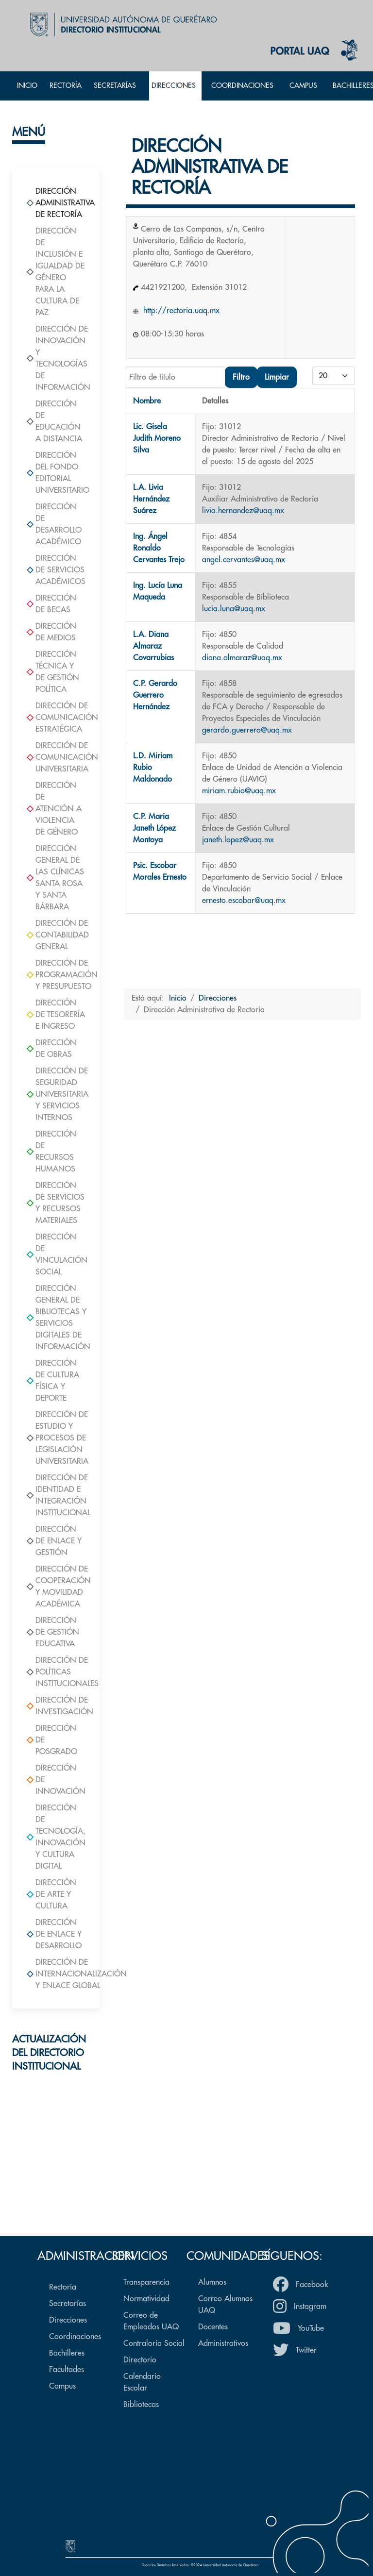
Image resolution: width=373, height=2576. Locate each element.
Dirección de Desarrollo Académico (54, 524)
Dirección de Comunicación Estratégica (56, 717)
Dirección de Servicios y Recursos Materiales (56, 1203)
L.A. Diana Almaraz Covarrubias (153, 646)
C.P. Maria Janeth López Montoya (154, 828)
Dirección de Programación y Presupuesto (56, 974)
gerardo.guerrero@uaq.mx (247, 730)
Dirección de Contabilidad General (56, 935)
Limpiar (277, 377)
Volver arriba (291, 2242)
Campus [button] (303, 85)
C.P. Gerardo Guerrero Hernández (155, 695)
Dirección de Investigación (56, 1706)
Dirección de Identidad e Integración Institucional (56, 1495)
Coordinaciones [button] (242, 85)
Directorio (139, 2360)
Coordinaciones (75, 2337)
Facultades (66, 2370)
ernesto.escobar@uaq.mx (244, 900)
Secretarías (67, 2304)
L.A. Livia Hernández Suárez (151, 499)
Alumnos (212, 2282)
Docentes (213, 2327)
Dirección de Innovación (56, 1779)
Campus (62, 2386)
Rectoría (66, 85)
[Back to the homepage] (121, 24)
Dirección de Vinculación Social (56, 1254)
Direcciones (68, 2320)
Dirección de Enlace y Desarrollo (54, 1934)
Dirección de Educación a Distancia (54, 421)
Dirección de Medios (51, 632)
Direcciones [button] (174, 85)
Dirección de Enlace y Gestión (54, 1540)
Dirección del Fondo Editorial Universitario (56, 473)
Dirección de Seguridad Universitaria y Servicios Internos (56, 1094)
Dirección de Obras (51, 1048)
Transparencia (146, 2282)
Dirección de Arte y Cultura (51, 1894)
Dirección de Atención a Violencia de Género (54, 809)
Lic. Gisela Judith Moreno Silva (157, 438)
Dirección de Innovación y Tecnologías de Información (56, 358)
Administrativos (223, 2343)
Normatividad (146, 2299)
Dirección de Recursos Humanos (51, 1151)
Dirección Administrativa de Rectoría (56, 202)
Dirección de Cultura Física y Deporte (53, 1380)
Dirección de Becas (51, 604)
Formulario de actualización (56, 2193)
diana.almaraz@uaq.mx (242, 658)
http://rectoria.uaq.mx (180, 311)
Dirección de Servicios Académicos (56, 569)
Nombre (147, 401)
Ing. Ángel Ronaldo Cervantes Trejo (159, 548)
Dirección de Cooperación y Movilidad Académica (56, 1586)
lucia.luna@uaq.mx (233, 609)
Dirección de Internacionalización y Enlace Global (56, 1974)
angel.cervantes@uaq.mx (243, 560)
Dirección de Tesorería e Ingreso (56, 1014)
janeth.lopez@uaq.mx (238, 840)
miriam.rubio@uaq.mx (239, 791)
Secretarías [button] (115, 85)
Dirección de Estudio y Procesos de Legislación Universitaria (56, 1438)
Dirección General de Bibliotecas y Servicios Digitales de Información (56, 1318)
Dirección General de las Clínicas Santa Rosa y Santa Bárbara (55, 878)
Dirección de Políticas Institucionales (56, 1672)
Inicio (27, 85)
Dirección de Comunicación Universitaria (56, 757)
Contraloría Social (154, 2343)
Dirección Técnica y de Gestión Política (53, 672)
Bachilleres (67, 2353)
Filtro (241, 377)
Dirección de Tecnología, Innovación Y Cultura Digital (56, 1837)
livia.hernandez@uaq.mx (243, 511)
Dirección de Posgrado (52, 1740)
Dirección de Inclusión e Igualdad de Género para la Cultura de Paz (56, 272)
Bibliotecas (141, 2405)
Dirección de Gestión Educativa (53, 1632)
